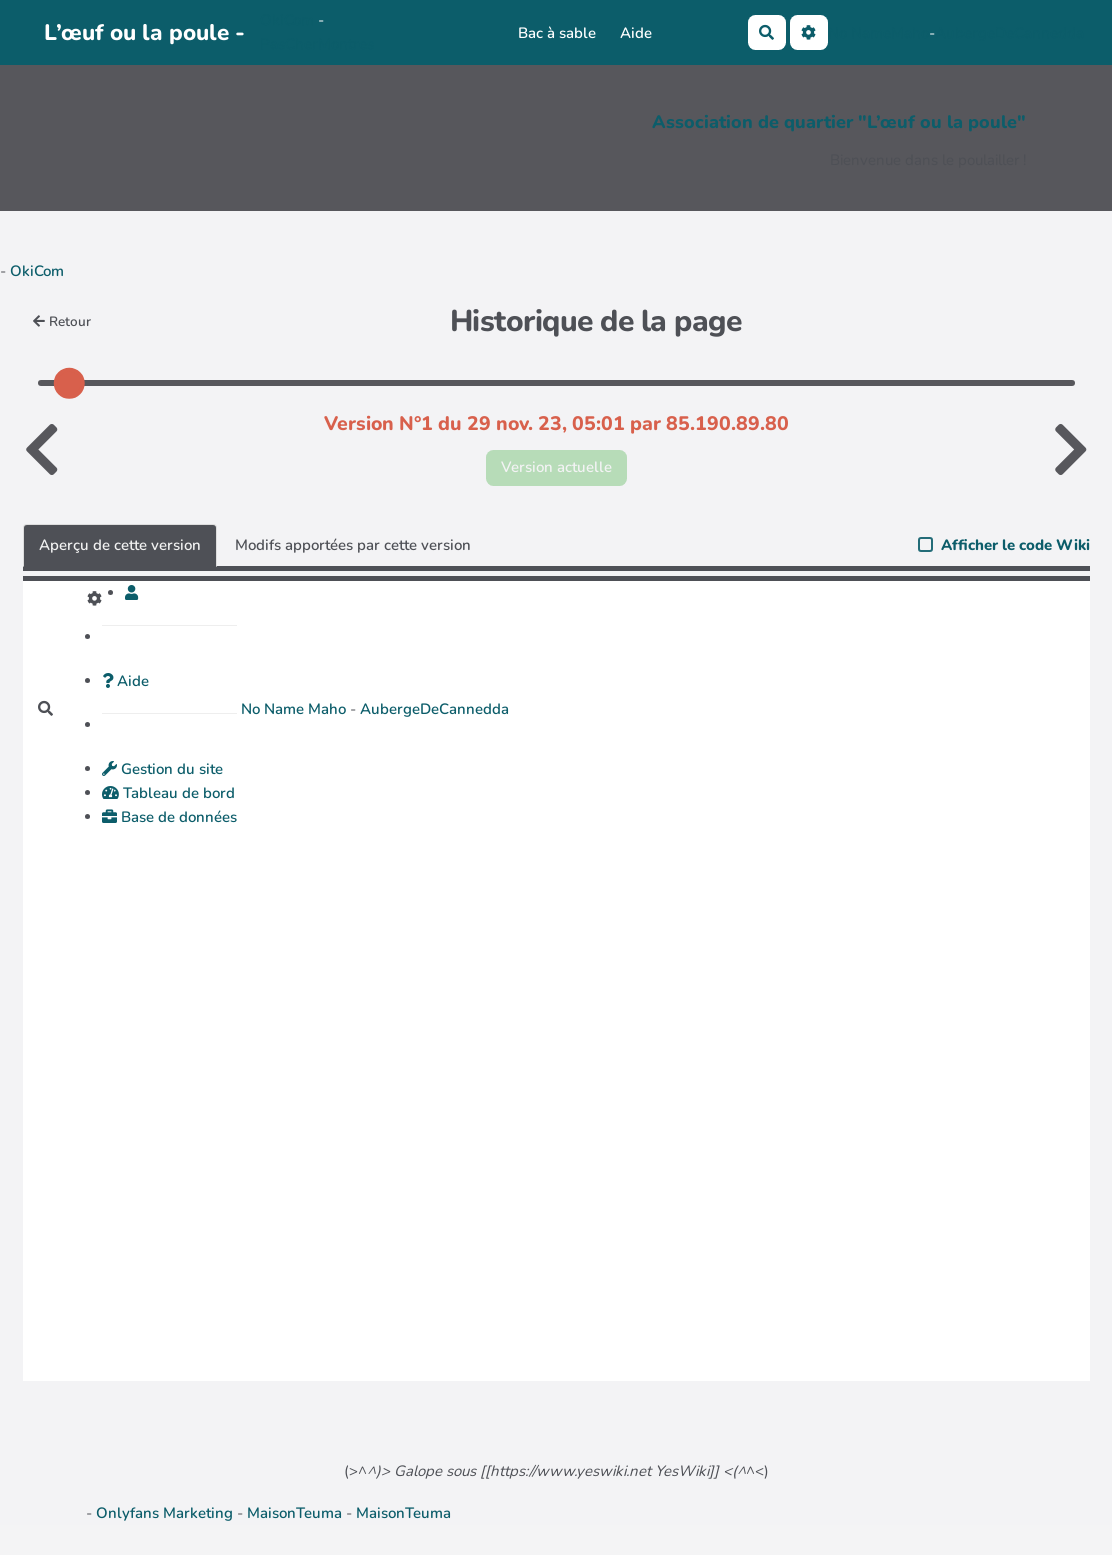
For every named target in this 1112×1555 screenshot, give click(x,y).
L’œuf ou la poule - (144, 32)
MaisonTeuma (296, 1513)
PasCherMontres (317, 44)
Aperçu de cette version (120, 545)
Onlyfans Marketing (166, 1513)
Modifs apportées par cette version (353, 545)
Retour (62, 321)
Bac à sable (557, 33)
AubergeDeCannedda (1009, 33)
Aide (636, 33)
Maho (910, 33)
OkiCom (289, 20)
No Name (859, 33)
